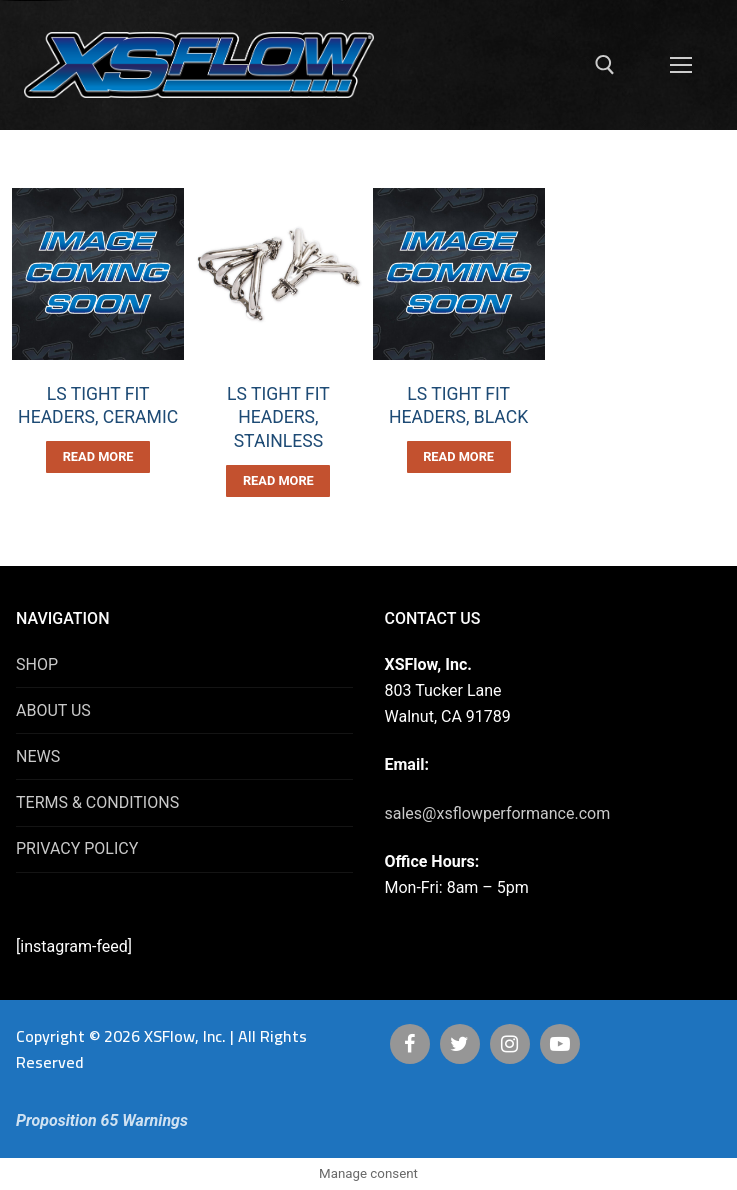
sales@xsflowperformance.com (498, 813)
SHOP (37, 664)
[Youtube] (560, 1044)
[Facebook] (410, 1044)
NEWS (38, 756)
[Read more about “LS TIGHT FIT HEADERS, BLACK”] (459, 457)
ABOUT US (53, 710)
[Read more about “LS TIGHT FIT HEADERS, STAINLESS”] (278, 481)
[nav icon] (681, 65)
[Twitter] (460, 1044)
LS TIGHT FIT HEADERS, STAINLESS (278, 418)
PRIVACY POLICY (77, 848)
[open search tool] (605, 65)
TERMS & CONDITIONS (97, 802)
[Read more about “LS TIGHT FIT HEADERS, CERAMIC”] (98, 457)
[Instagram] (510, 1044)
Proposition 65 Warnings (102, 1120)
